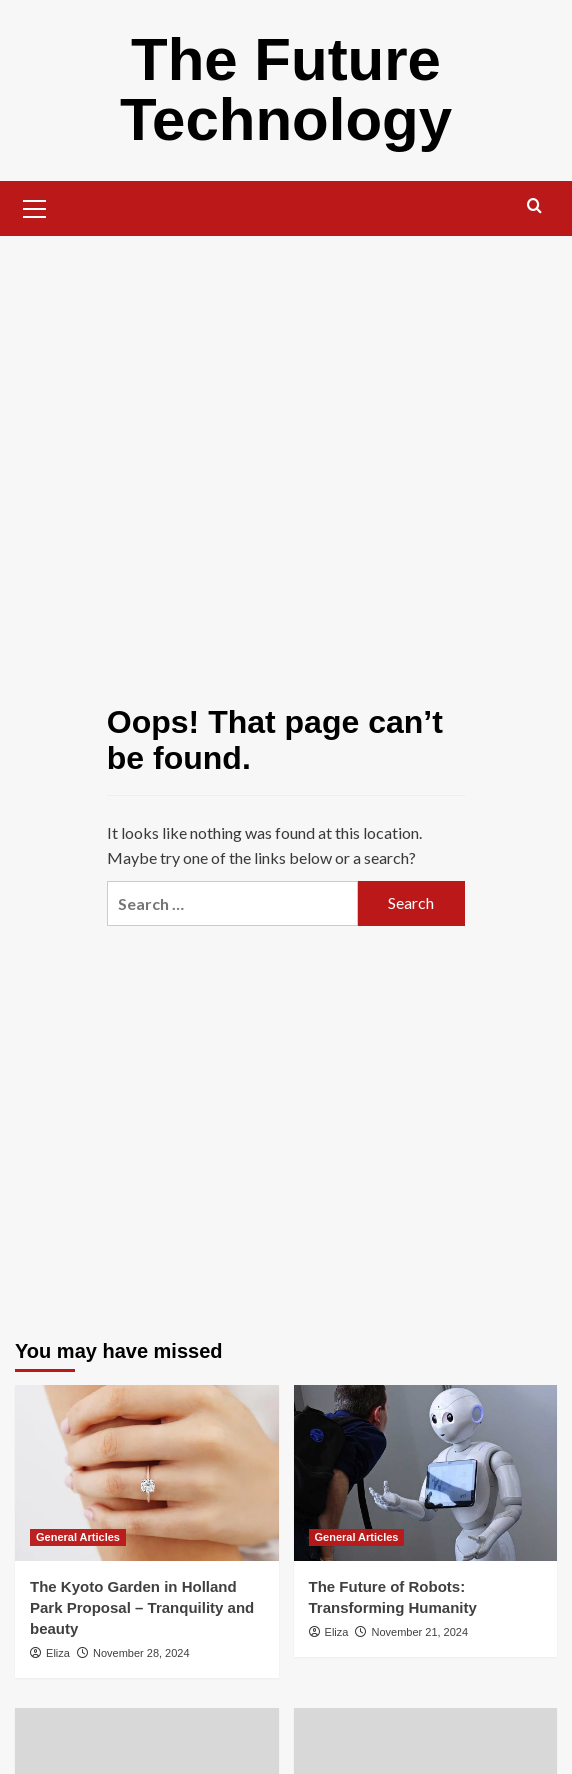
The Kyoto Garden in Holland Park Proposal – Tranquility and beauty (142, 1607)
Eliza (58, 1653)
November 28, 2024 (141, 1653)
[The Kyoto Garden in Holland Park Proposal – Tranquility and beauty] (147, 1473)
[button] (35, 206)
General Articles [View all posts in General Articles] (78, 1537)
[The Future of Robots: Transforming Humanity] (426, 1473)
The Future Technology (286, 89)
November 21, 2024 (419, 1632)
